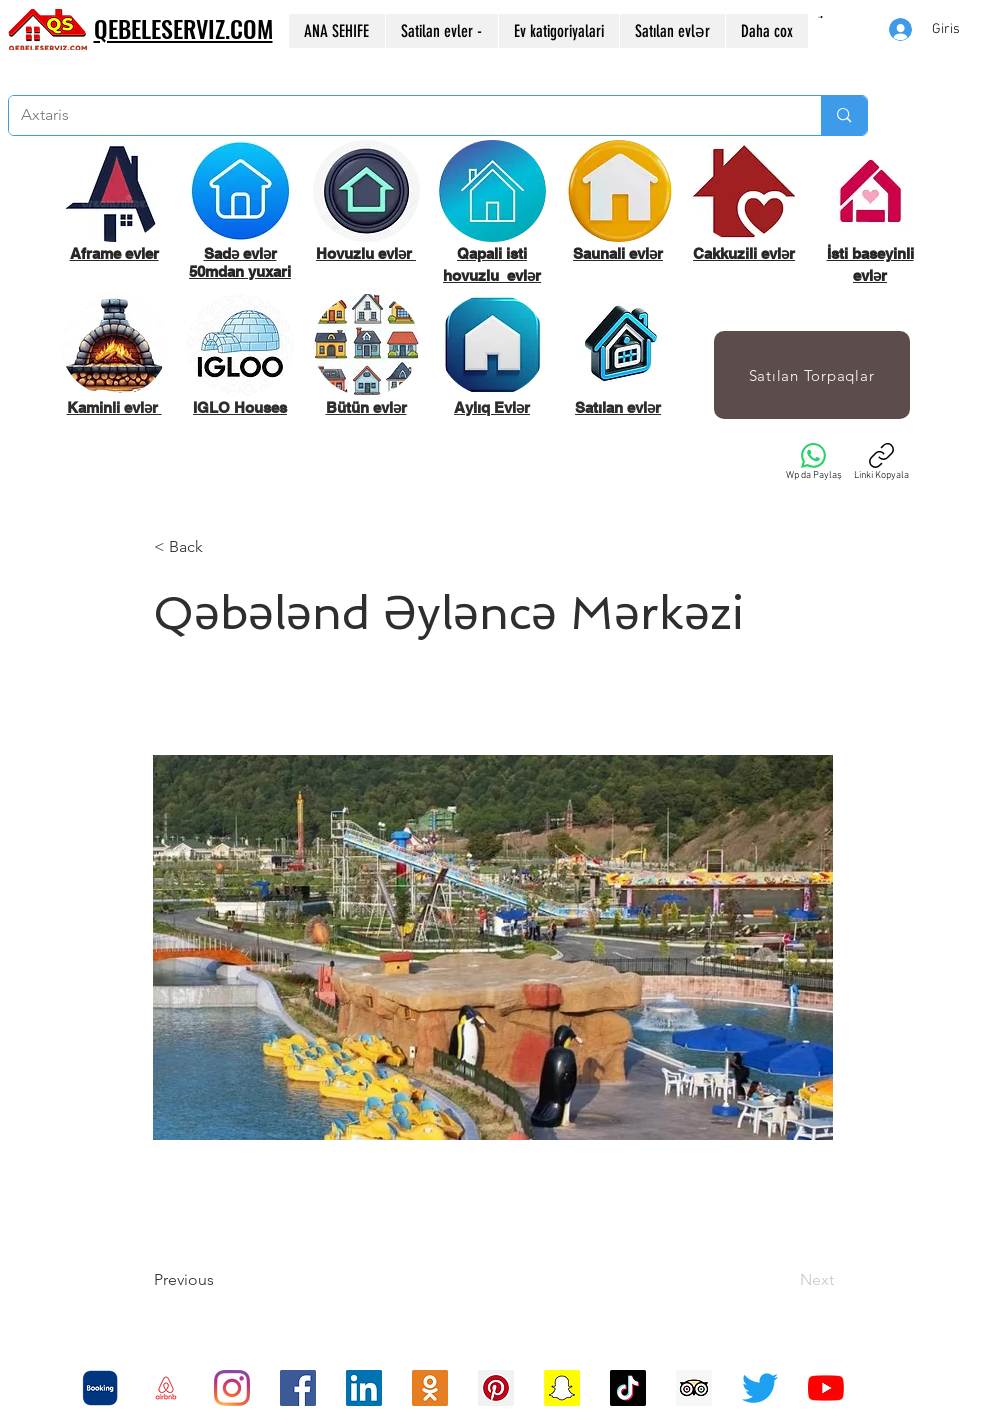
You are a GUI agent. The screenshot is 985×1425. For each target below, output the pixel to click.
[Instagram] (232, 1388)
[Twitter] (760, 1388)
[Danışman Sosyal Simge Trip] (694, 1388)
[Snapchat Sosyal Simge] (562, 1388)
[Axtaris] (400, 115)
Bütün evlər (366, 407)
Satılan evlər (618, 407)
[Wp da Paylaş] (814, 462)
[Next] (784, 1280)
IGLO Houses (240, 407)
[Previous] (220, 1280)
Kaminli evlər (114, 407)
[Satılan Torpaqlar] (812, 375)
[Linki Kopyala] (881, 462)
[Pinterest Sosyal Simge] (496, 1388)
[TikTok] (628, 1388)
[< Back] (220, 547)
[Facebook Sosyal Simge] (298, 1388)
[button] (820, 17)
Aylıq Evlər (492, 407)
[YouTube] (826, 1388)
